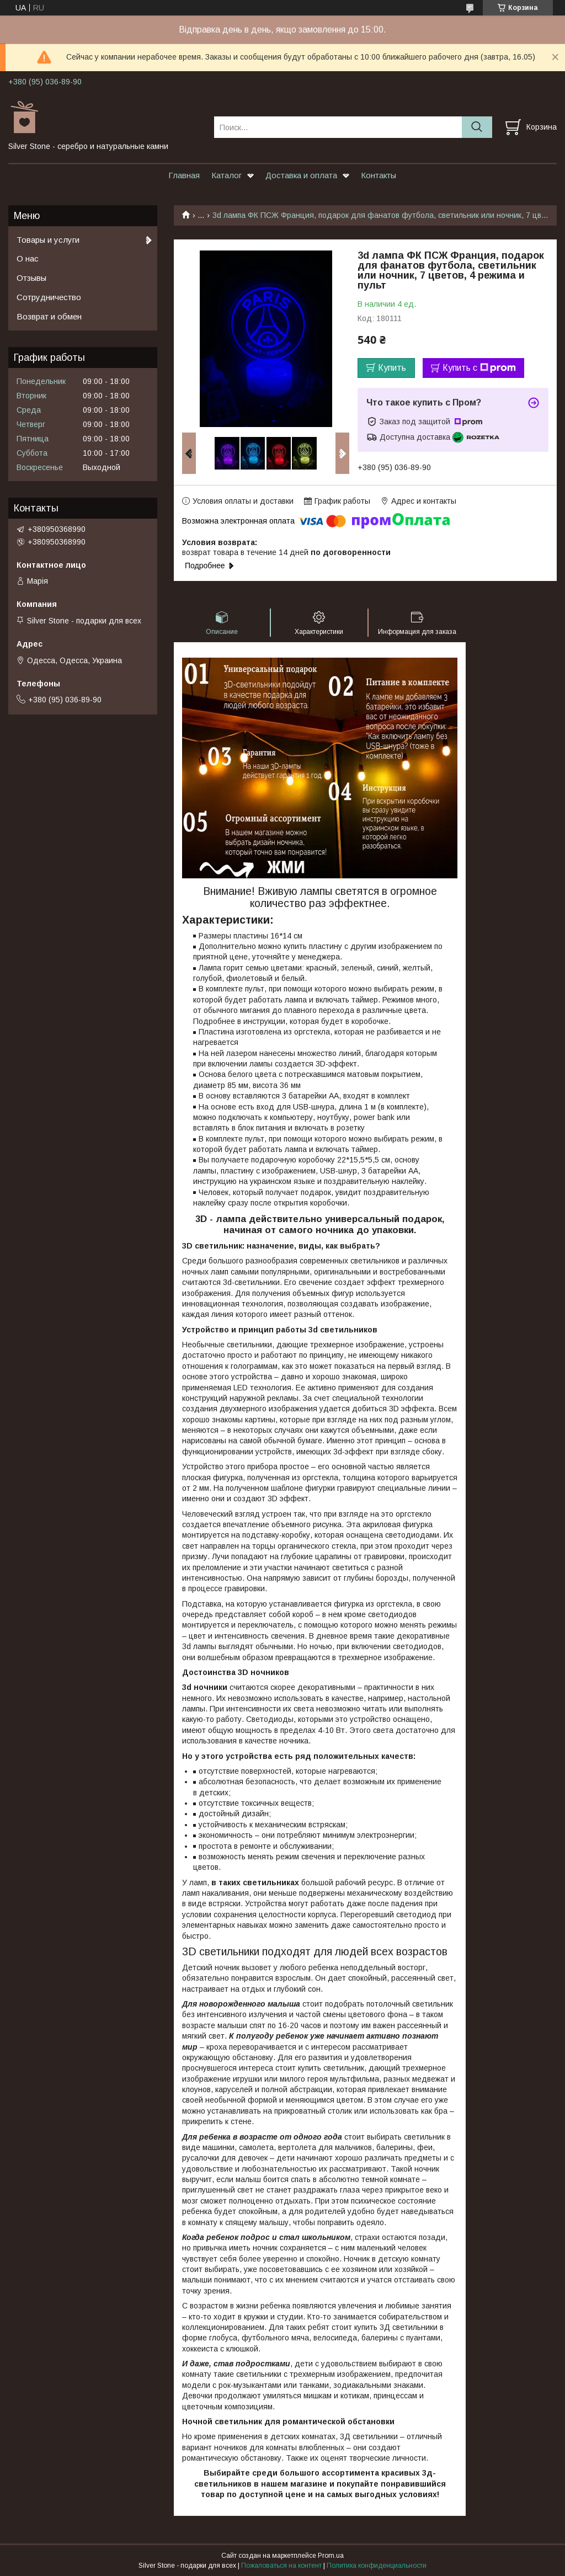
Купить (392, 367)
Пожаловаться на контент (281, 2565)
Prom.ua (331, 2555)
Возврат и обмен (49, 316)
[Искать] (477, 127)
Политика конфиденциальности (377, 2565)
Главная (184, 175)
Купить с (479, 368)
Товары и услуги (48, 239)
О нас (28, 258)
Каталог (226, 175)
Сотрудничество (49, 297)
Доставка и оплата (301, 175)
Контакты (378, 175)
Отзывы (31, 277)
